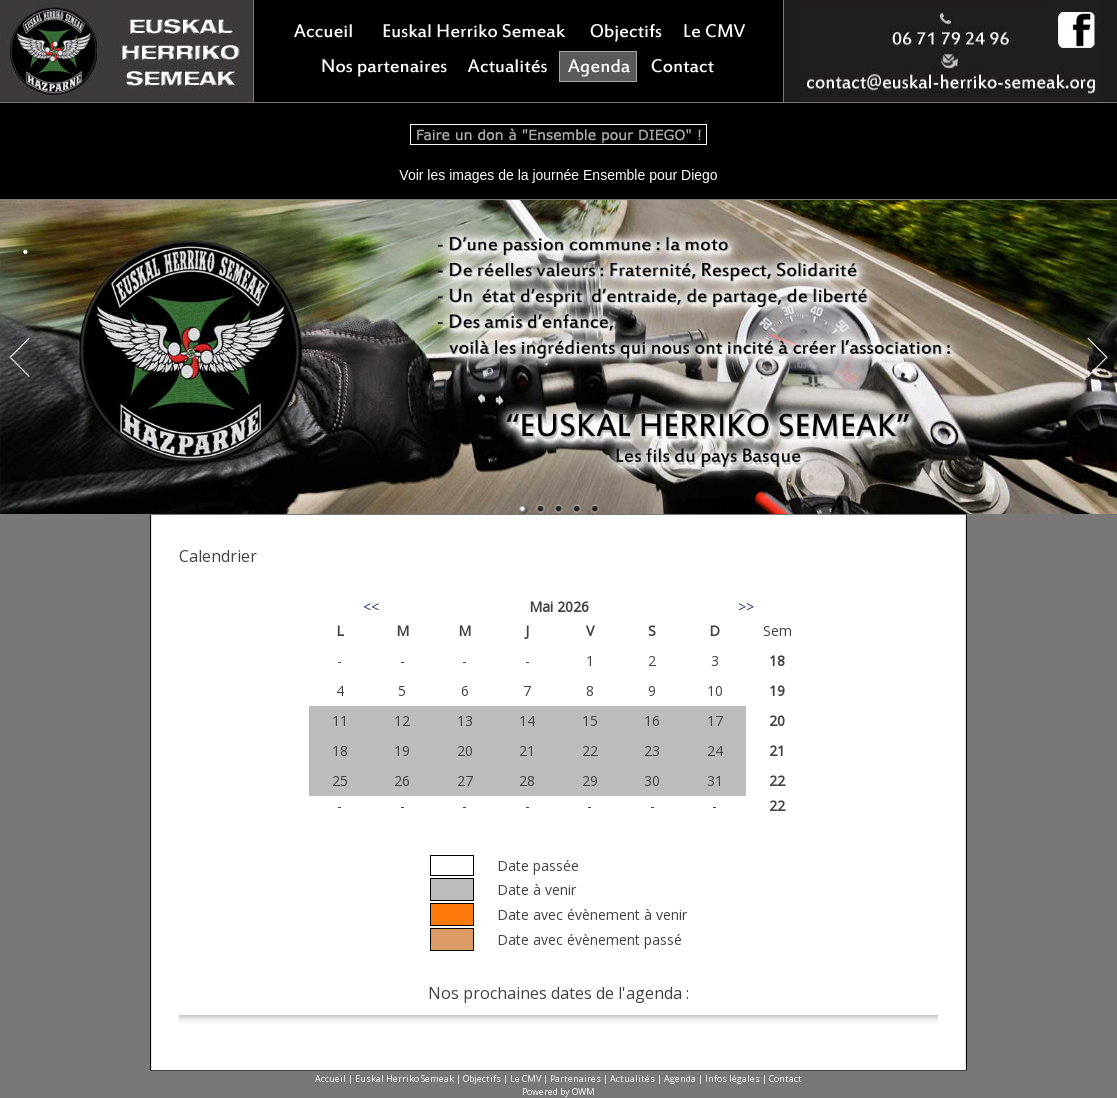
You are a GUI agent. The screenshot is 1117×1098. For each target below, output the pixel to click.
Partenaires (575, 1078)
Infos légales (732, 1078)
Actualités (632, 1078)
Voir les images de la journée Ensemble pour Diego (558, 175)
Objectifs (482, 1078)
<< (371, 606)
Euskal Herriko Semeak (404, 1078)
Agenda (680, 1078)
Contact (785, 1078)
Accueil (330, 1078)
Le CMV (525, 1078)
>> (746, 606)
